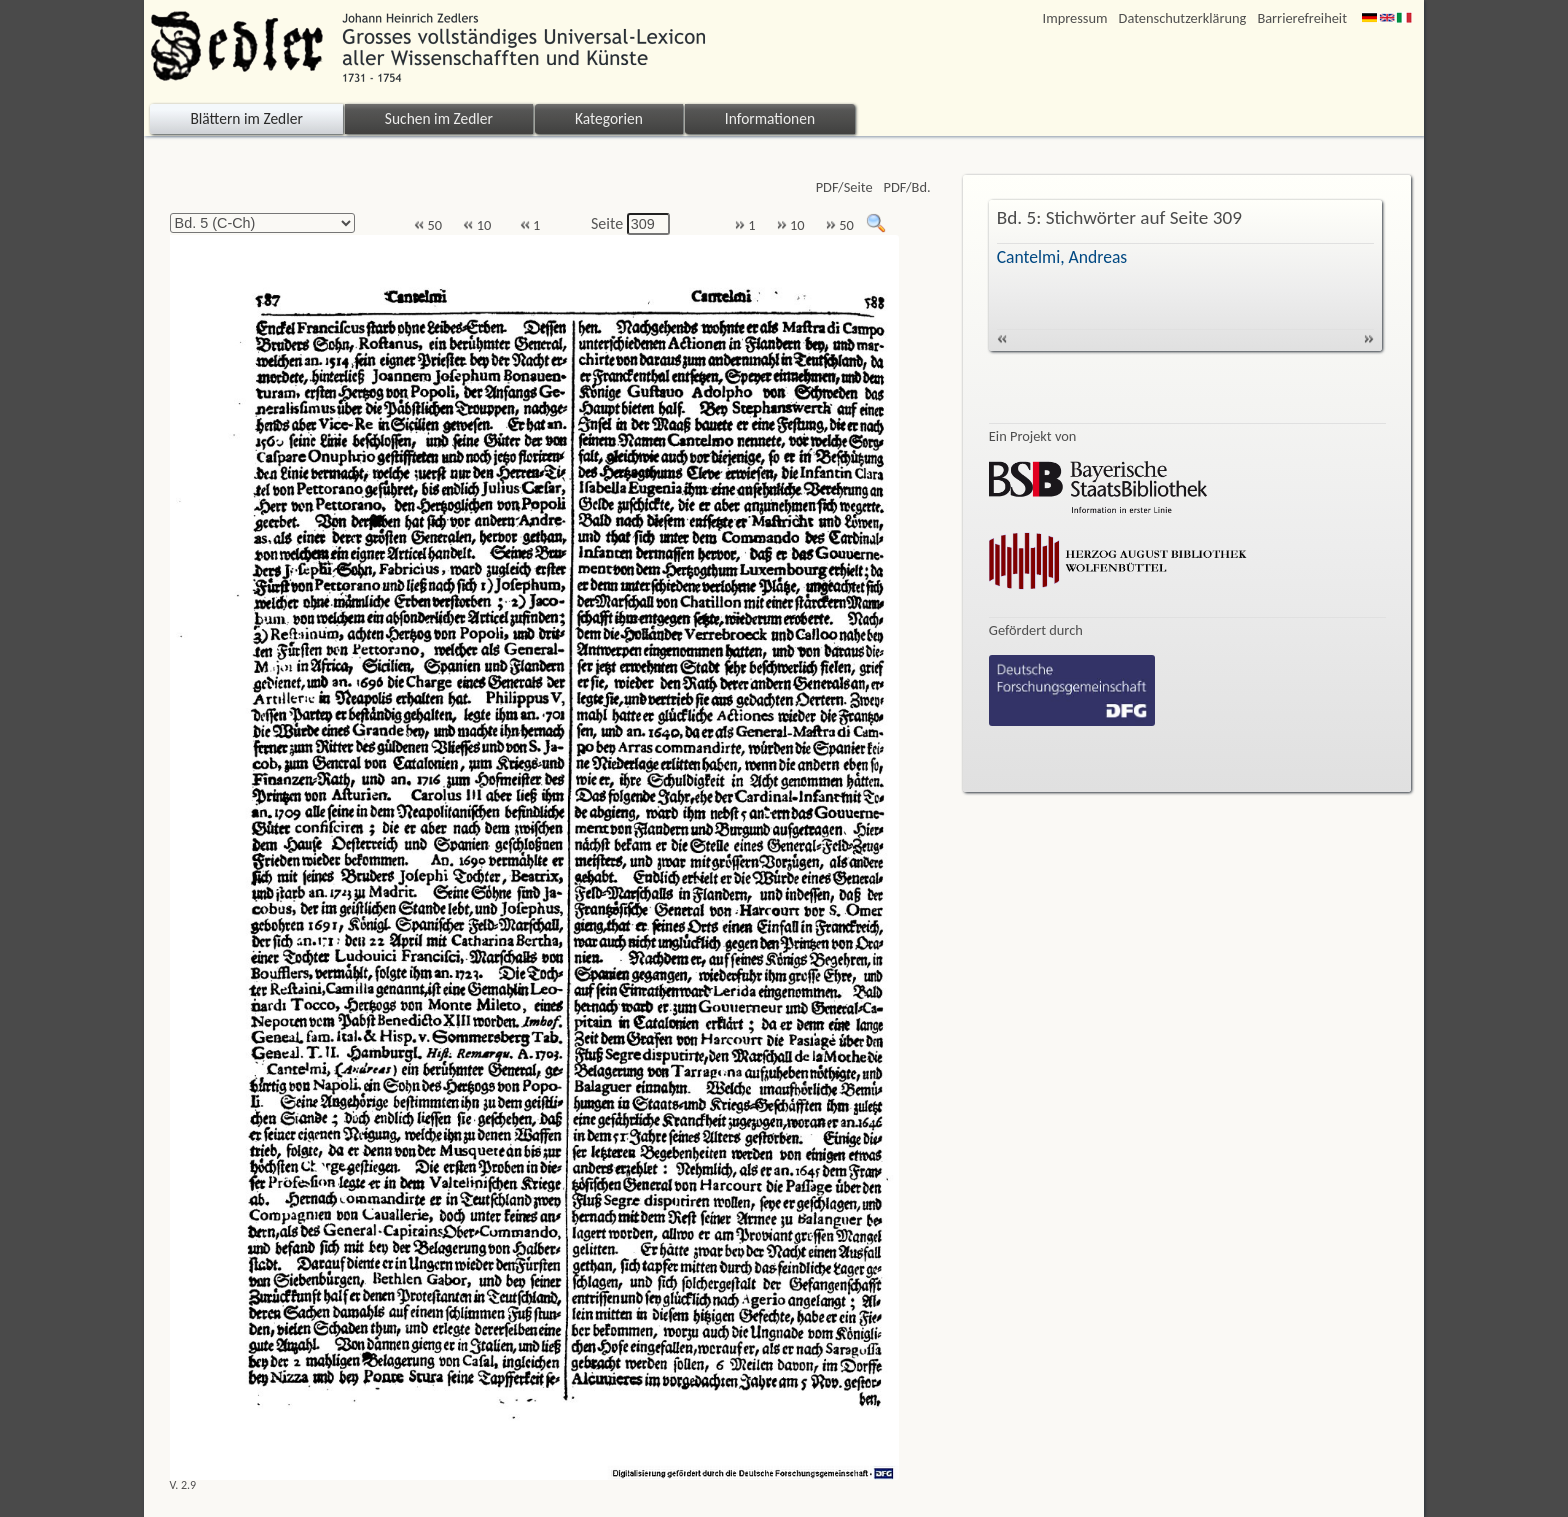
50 (428, 225)
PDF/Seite (844, 187)
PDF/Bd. (907, 187)
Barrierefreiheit (1302, 18)
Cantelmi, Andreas (1062, 257)
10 (477, 225)
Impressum (1075, 18)
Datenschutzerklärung (1183, 18)
